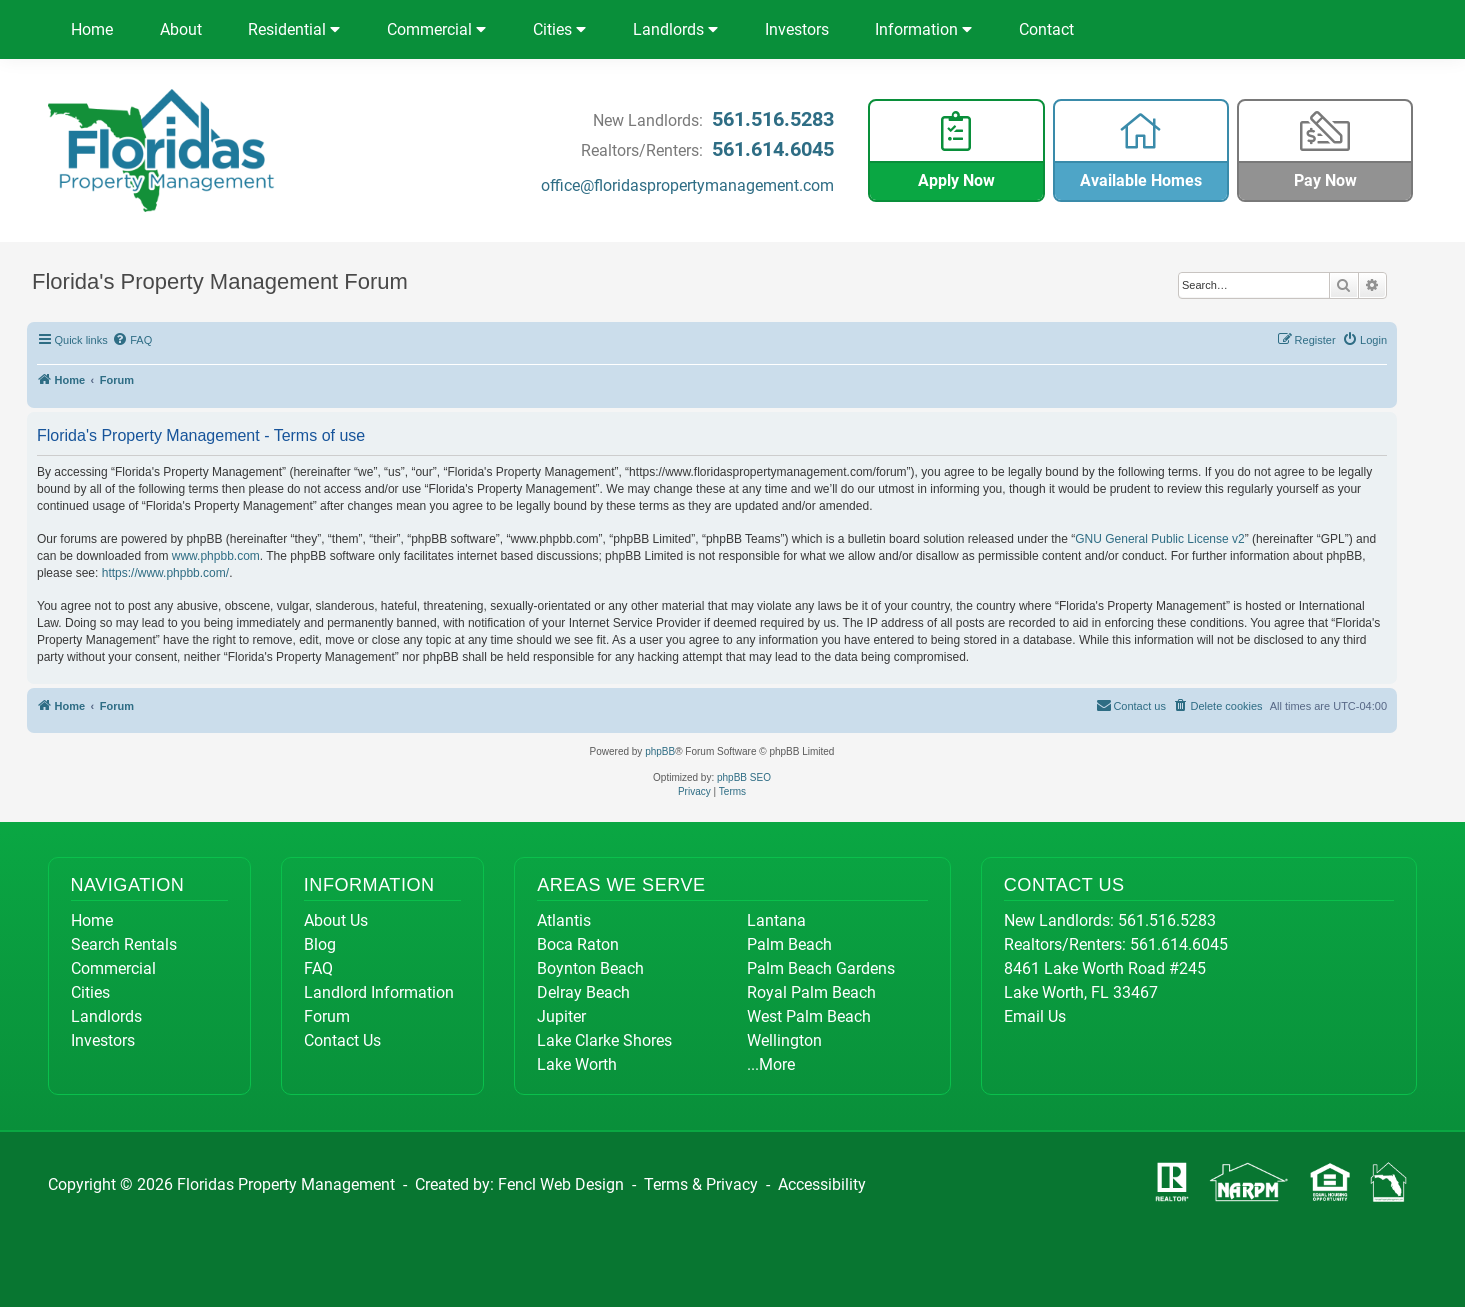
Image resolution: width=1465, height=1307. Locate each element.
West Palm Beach (809, 1016)
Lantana (776, 920)
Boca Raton (578, 944)
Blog (320, 944)
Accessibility (822, 1184)
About (181, 29)
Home (92, 29)
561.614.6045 (773, 149)
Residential (294, 29)
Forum (327, 1016)
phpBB (660, 751)
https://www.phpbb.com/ (165, 573)
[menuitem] (133, 340)
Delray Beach (583, 992)
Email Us (1035, 1016)
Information (923, 29)
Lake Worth (577, 1064)
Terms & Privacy (701, 1184)
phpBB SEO (744, 777)
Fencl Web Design (561, 1184)
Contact (1046, 29)
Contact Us (342, 1040)
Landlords (675, 29)
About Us (336, 920)
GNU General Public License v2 (1159, 539)
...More (771, 1064)
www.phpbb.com (216, 556)
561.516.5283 (773, 119)
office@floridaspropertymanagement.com (687, 185)
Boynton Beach (590, 968)
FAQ (318, 968)
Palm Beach (789, 944)
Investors (797, 29)
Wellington (784, 1040)
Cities (559, 29)
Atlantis (564, 920)
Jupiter (561, 1016)
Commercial (436, 29)
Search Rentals (124, 944)
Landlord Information (379, 992)
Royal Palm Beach (811, 992)
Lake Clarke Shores (604, 1040)
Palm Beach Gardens (821, 968)
